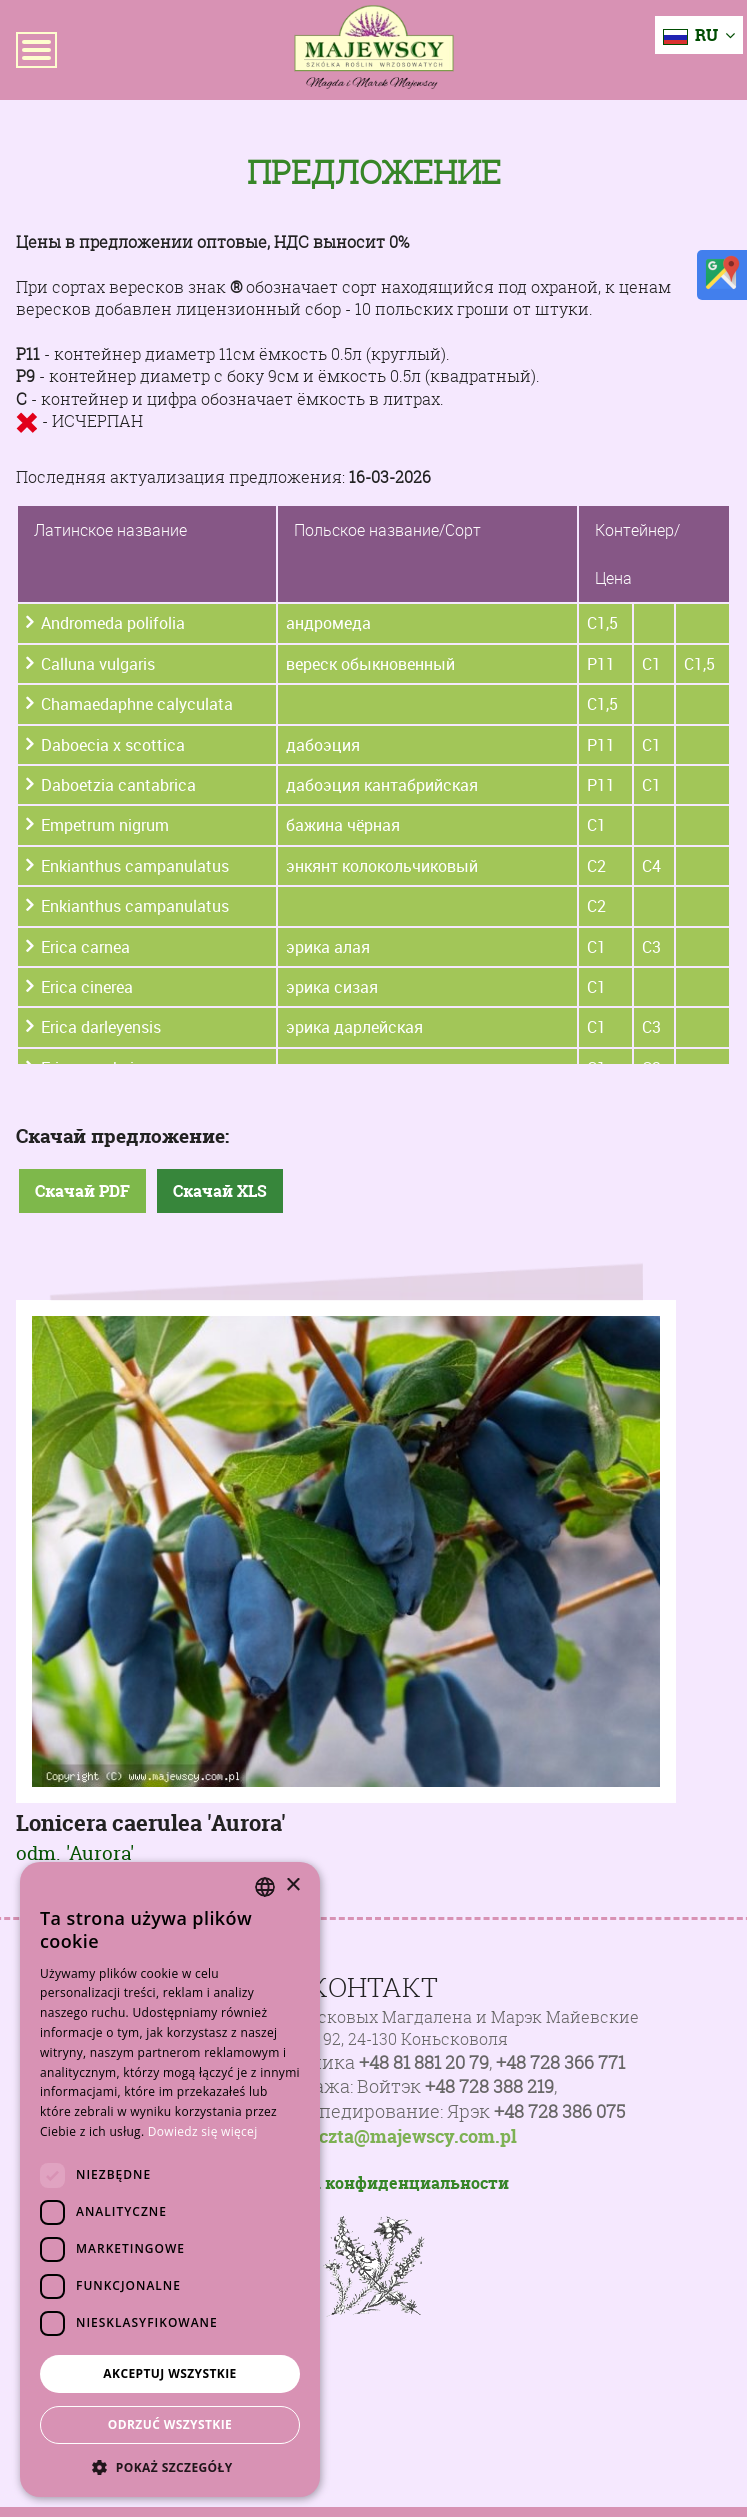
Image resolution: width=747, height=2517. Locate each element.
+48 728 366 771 (560, 2062)
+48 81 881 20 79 (424, 2062)
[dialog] (170, 2179)
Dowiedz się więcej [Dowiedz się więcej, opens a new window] (203, 2131)
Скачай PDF (82, 1191)
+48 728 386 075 (559, 2111)
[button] (170, 2467)
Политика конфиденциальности (373, 2183)
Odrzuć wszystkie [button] (170, 2424)
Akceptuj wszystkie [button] (169, 2373)
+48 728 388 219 (489, 2086)
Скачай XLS (220, 1191)
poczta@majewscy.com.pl (407, 2137)
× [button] (292, 1885)
